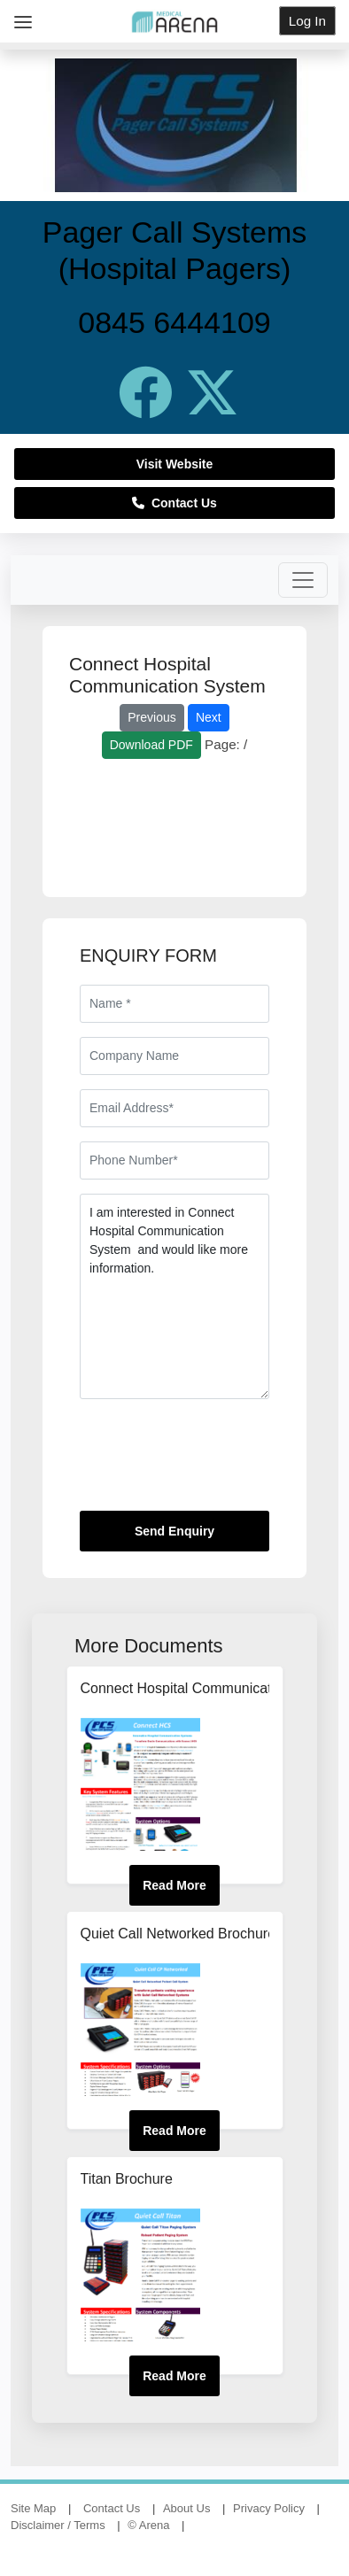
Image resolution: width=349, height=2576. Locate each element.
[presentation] (214, 1462)
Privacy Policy (269, 2508)
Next (208, 717)
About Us (186, 2508)
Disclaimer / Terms (58, 2525)
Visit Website (174, 464)
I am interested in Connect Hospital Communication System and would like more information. (174, 1296)
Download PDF (151, 745)
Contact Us (174, 503)
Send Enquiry (174, 1531)
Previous (151, 717)
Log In (307, 20)
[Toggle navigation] (303, 580)
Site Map (33, 2508)
